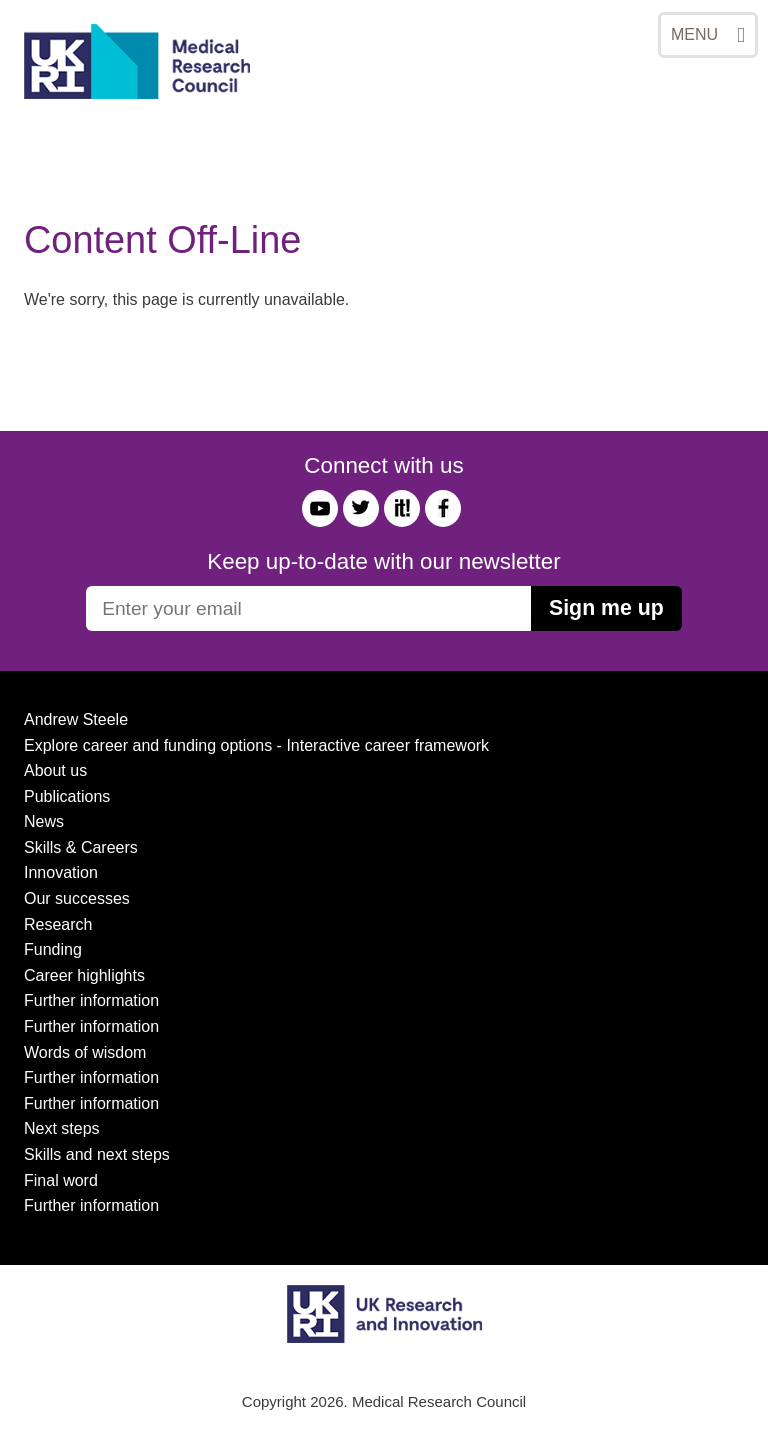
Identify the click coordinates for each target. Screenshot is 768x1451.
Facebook (443, 508)
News (44, 821)
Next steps (62, 1128)
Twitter (361, 508)
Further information (91, 1000)
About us (55, 770)
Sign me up (606, 608)
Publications (67, 796)
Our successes (77, 898)
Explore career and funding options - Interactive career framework (256, 745)
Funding (53, 949)
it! (402, 508)
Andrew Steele (76, 719)
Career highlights (84, 975)
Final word (61, 1180)
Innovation (61, 872)
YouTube (320, 508)
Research (58, 924)
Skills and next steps (97, 1154)
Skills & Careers (81, 847)
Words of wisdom (85, 1052)
